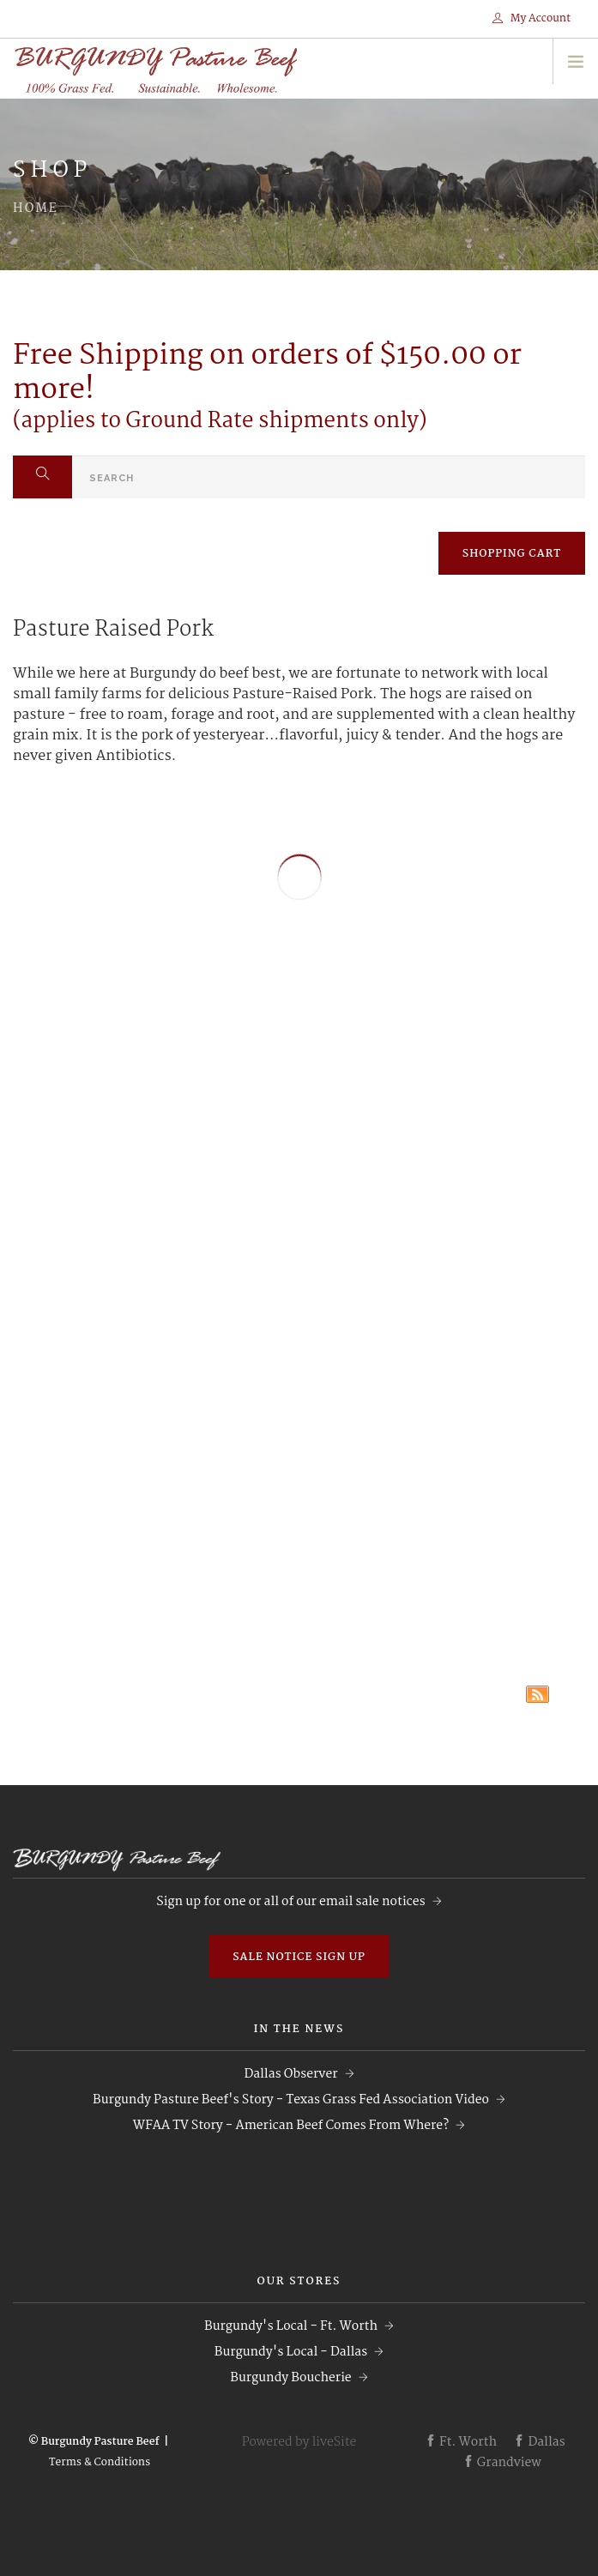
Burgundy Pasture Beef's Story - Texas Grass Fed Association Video (291, 2100)
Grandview (501, 2462)
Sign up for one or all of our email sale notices (290, 1901)
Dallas (539, 2442)
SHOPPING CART (511, 554)
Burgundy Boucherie (290, 2378)
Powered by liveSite (299, 2442)
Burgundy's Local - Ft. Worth (291, 2326)
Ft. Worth (461, 2442)
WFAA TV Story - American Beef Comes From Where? (291, 2125)
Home (35, 208)
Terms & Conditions (99, 2462)
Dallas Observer (290, 2074)
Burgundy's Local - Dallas (290, 2352)
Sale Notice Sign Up (299, 1957)
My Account (531, 18)
